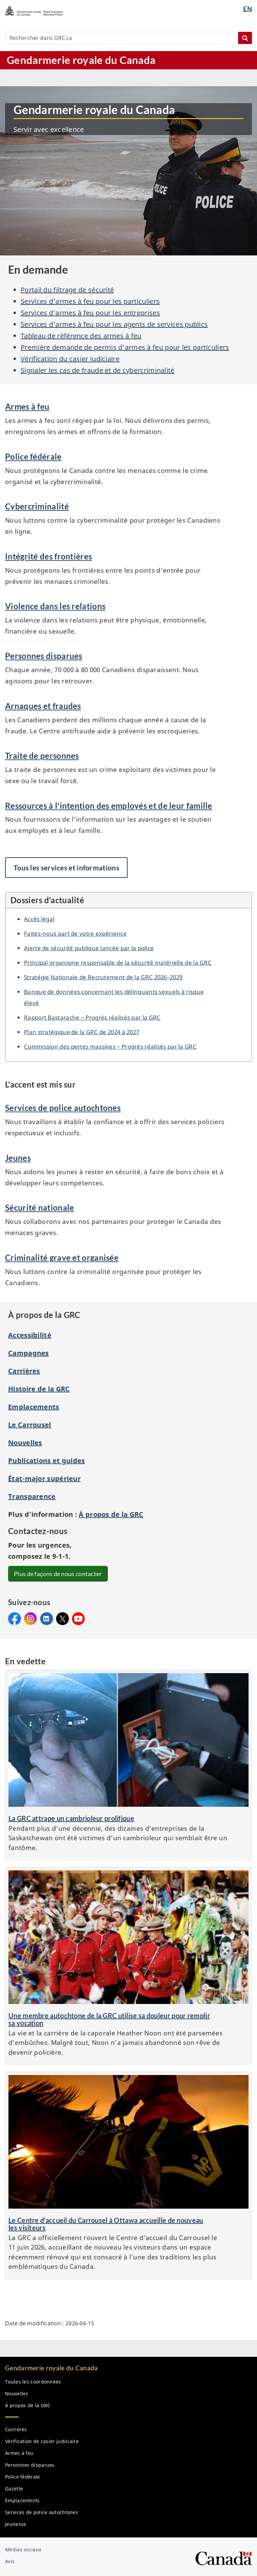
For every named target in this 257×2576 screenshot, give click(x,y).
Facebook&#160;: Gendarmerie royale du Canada (14, 1618)
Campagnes (28, 1353)
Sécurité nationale (39, 1207)
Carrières (24, 1370)
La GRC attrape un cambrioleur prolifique (71, 1818)
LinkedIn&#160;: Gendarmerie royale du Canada (46, 1618)
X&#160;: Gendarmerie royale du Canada (62, 1618)
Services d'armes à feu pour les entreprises (90, 312)
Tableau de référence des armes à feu (81, 335)
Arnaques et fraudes (43, 706)
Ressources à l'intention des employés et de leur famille (108, 806)
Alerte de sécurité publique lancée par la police (89, 948)
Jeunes (18, 1158)
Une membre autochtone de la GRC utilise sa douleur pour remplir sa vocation (109, 2019)
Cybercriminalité (37, 506)
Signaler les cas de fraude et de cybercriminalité (98, 370)
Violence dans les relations (55, 606)
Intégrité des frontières (48, 556)
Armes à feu (27, 406)
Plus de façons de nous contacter (58, 1573)
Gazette (14, 2488)
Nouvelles (25, 1442)
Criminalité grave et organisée (62, 1257)
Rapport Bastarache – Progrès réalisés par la (92, 1017)
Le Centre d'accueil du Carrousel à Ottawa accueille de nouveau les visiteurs (105, 2224)
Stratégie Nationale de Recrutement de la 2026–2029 (103, 977)
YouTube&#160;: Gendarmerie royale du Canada (78, 1618)
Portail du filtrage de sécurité (67, 289)
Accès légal (39, 919)
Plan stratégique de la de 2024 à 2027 (81, 1032)
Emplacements (33, 1406)
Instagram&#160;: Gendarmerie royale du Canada (30, 1618)
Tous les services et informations (66, 867)
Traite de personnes (42, 755)
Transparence (32, 1496)
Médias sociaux (23, 2549)
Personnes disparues (43, 656)
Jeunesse (15, 2524)
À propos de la (111, 1514)
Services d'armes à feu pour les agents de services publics (114, 324)
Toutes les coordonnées (33, 2381)
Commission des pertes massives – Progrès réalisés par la (110, 1046)
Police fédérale (33, 456)
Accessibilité (29, 1335)
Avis (10, 2561)
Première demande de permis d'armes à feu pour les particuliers (125, 347)
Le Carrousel (29, 1424)
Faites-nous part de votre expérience (75, 933)
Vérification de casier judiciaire (42, 2441)
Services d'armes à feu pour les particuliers (90, 301)
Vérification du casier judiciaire (70, 358)
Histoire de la (39, 1388)
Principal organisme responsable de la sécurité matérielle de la (117, 962)
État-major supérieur (44, 1478)
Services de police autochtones (63, 1108)
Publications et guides (46, 1460)
